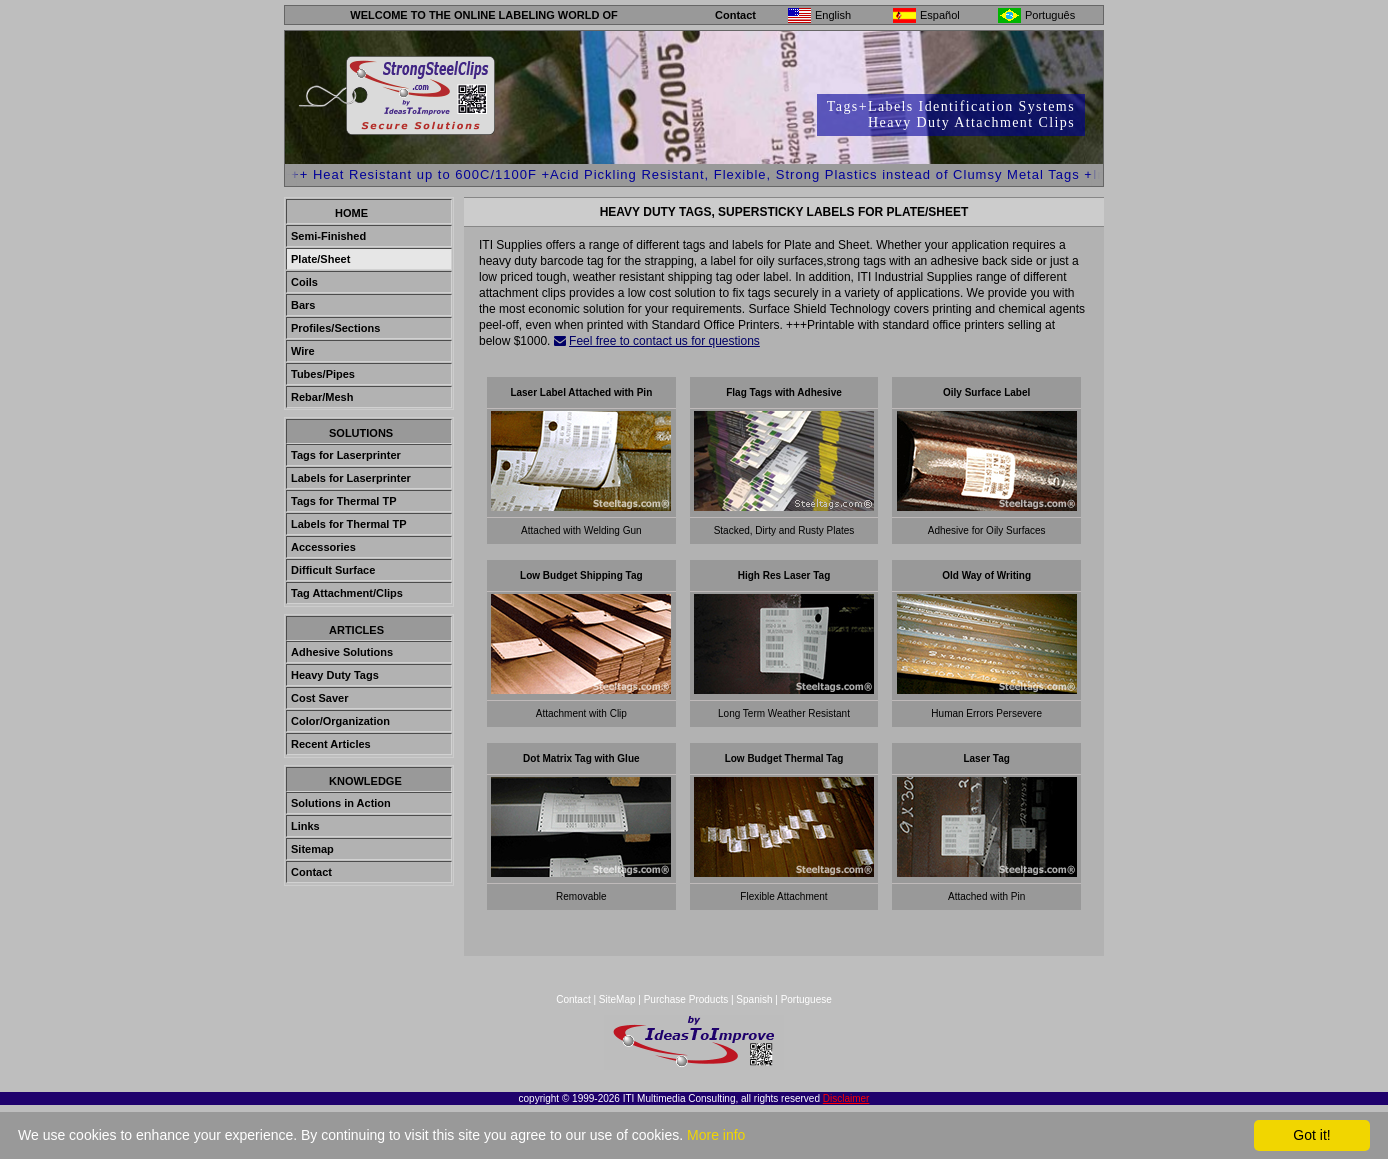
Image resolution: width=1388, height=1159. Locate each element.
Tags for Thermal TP (344, 501)
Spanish (754, 999)
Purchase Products (686, 999)
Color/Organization (340, 721)
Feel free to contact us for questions (664, 341)
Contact (735, 15)
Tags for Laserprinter (346, 455)
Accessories (323, 547)
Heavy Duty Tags (335, 675)
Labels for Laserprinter (351, 478)
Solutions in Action (341, 803)
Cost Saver (319, 698)
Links (305, 826)
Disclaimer (846, 1098)
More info (716, 1135)
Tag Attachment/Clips (347, 593)
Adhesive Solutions (342, 652)
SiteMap (618, 999)
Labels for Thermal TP (349, 524)
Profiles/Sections (335, 328)
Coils (304, 282)
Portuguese (806, 999)
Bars (303, 305)
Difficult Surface (333, 570)
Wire (303, 351)
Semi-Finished (328, 236)
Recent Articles (331, 744)
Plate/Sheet (320, 259)
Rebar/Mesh (322, 397)
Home (351, 213)
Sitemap (312, 849)
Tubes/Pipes (323, 374)
